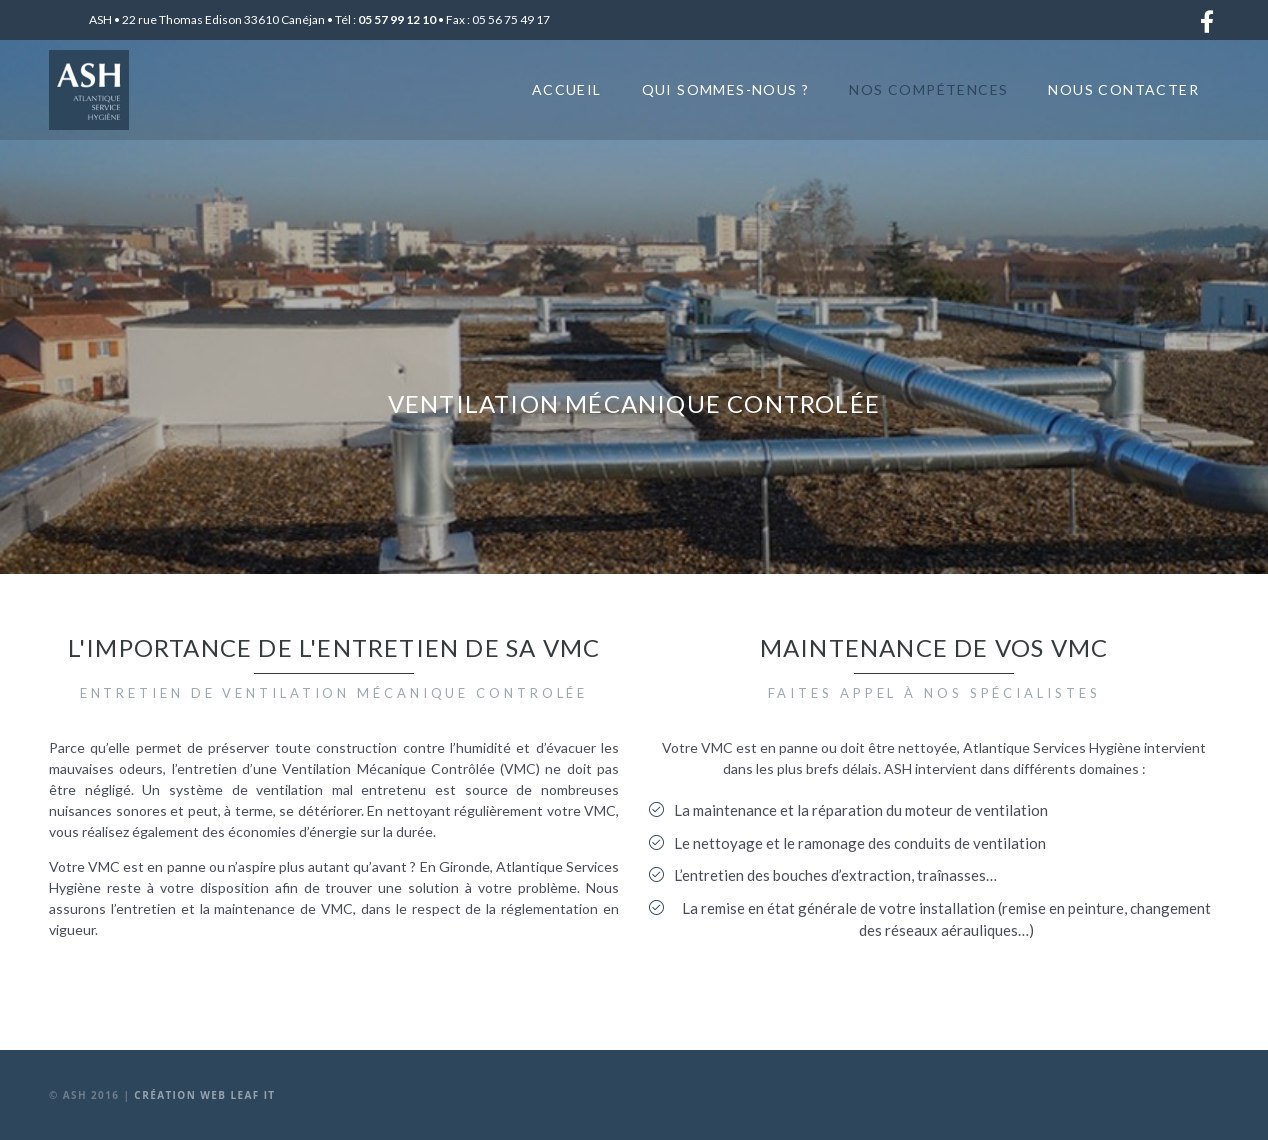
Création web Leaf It (204, 1095)
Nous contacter (1123, 89)
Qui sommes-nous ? (726, 89)
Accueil (567, 89)
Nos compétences (928, 89)
